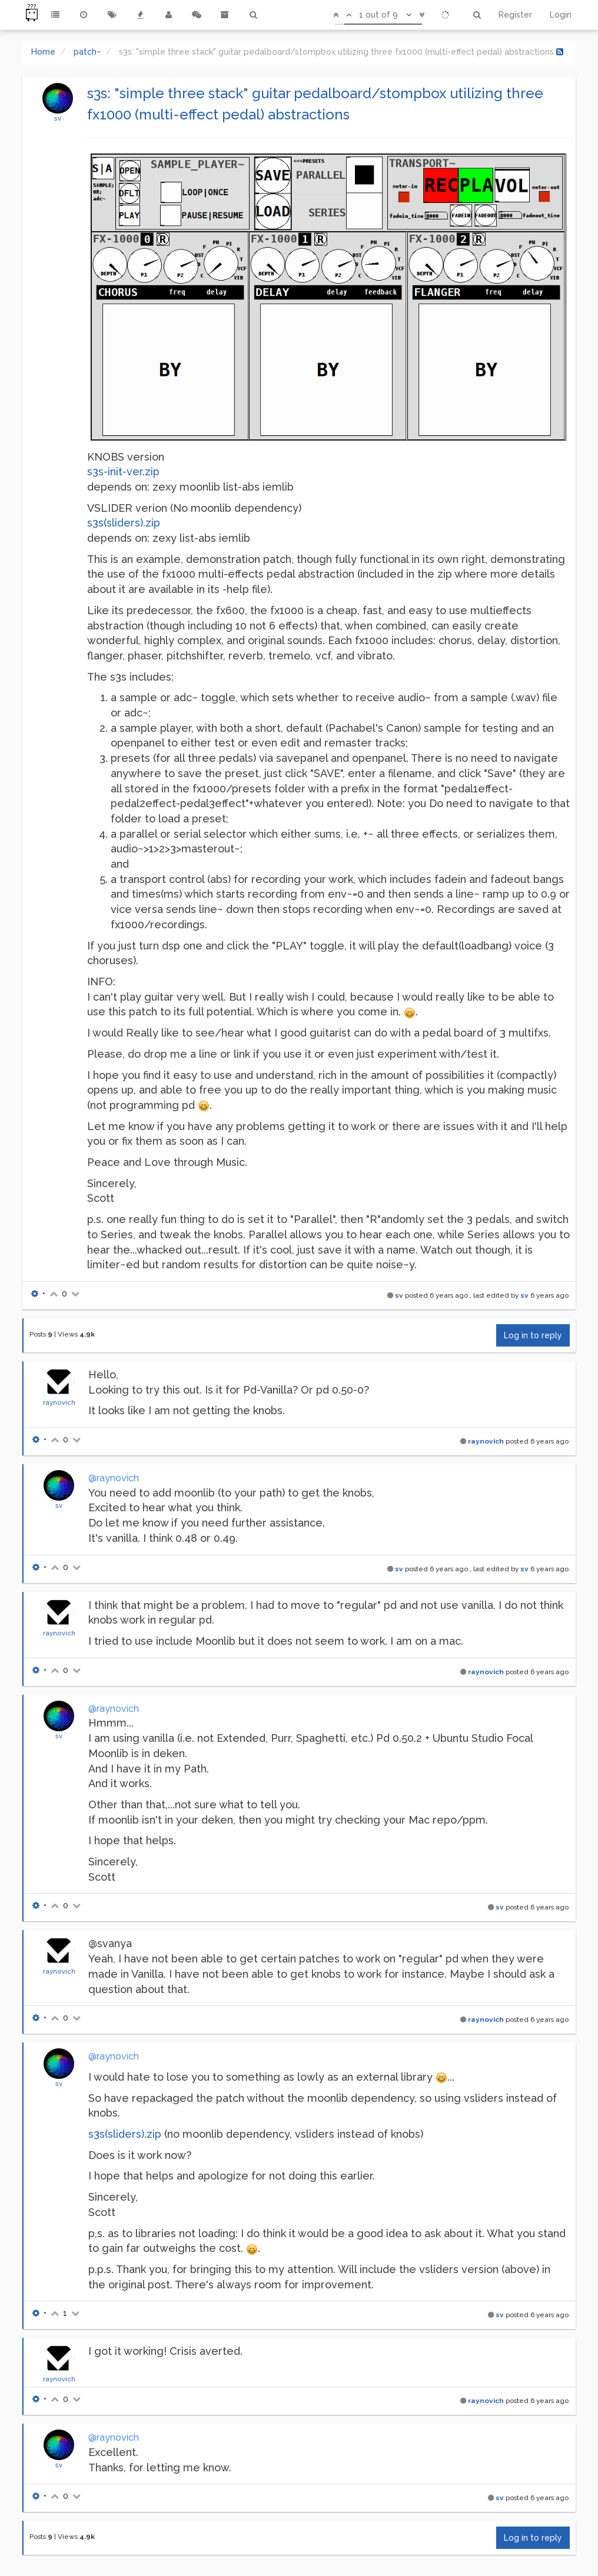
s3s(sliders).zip (123, 522)
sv (57, 118)
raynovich (59, 1402)
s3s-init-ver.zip (123, 471)
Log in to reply (533, 1335)
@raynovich (113, 1478)
